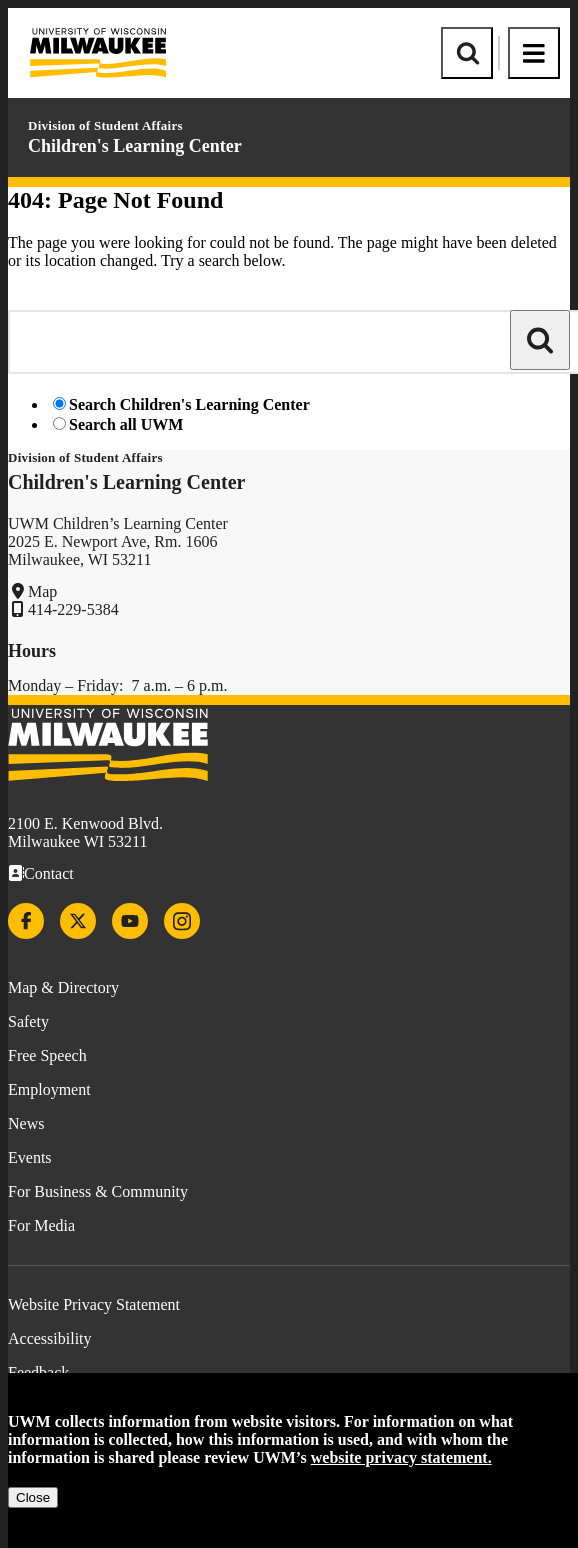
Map (42, 591)
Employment (49, 1089)
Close (33, 1497)
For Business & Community (98, 1191)
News (26, 1123)
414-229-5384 (73, 609)
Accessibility (50, 1338)
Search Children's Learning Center (189, 404)
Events (30, 1157)
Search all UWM (126, 424)
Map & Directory (63, 987)
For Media (41, 1225)
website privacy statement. (401, 1457)
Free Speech (47, 1055)
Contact (49, 873)
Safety (28, 1021)
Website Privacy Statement (94, 1304)
